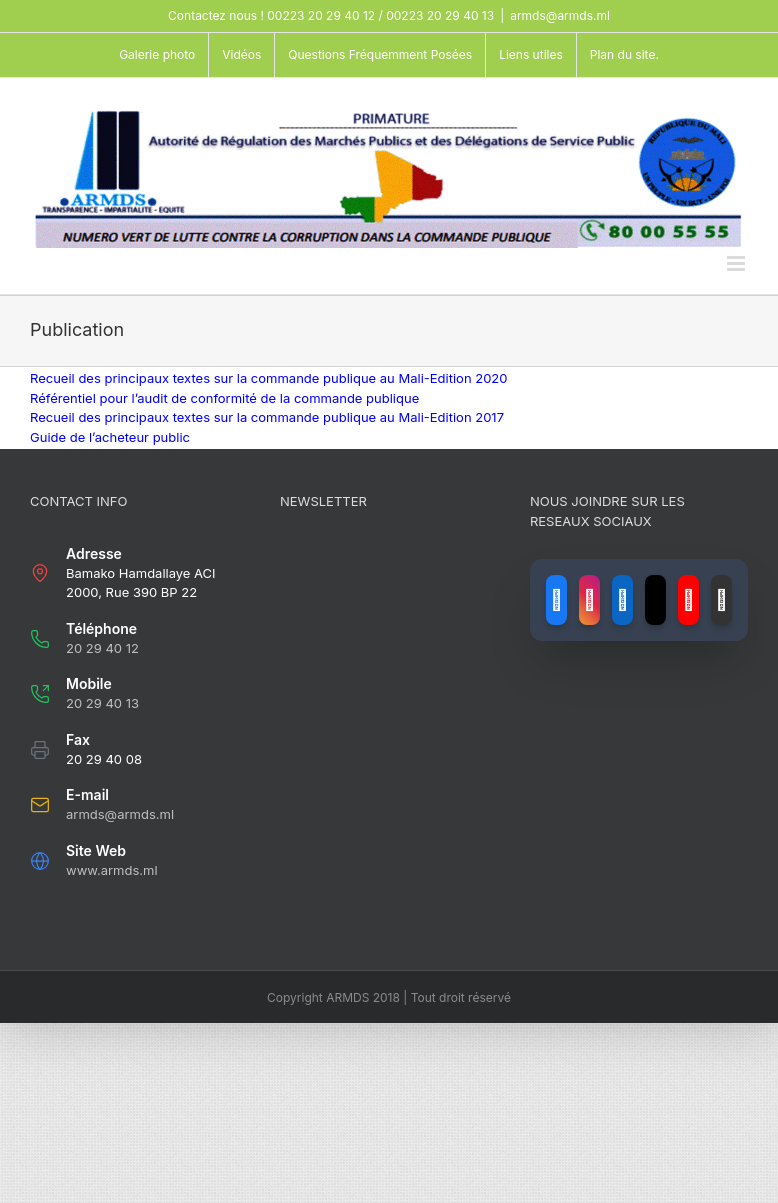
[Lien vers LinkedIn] (622, 600)
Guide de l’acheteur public (110, 437)
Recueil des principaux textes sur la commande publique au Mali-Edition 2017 (267, 417)
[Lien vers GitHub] (721, 600)
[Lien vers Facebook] (556, 600)
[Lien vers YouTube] (688, 600)
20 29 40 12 (102, 648)
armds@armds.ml (560, 15)
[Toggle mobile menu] (737, 263)
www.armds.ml (112, 870)
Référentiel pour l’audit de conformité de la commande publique (224, 398)
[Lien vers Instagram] (589, 600)
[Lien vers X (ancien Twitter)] (655, 600)
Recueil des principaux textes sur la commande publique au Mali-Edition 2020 (269, 378)
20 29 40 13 (102, 703)
